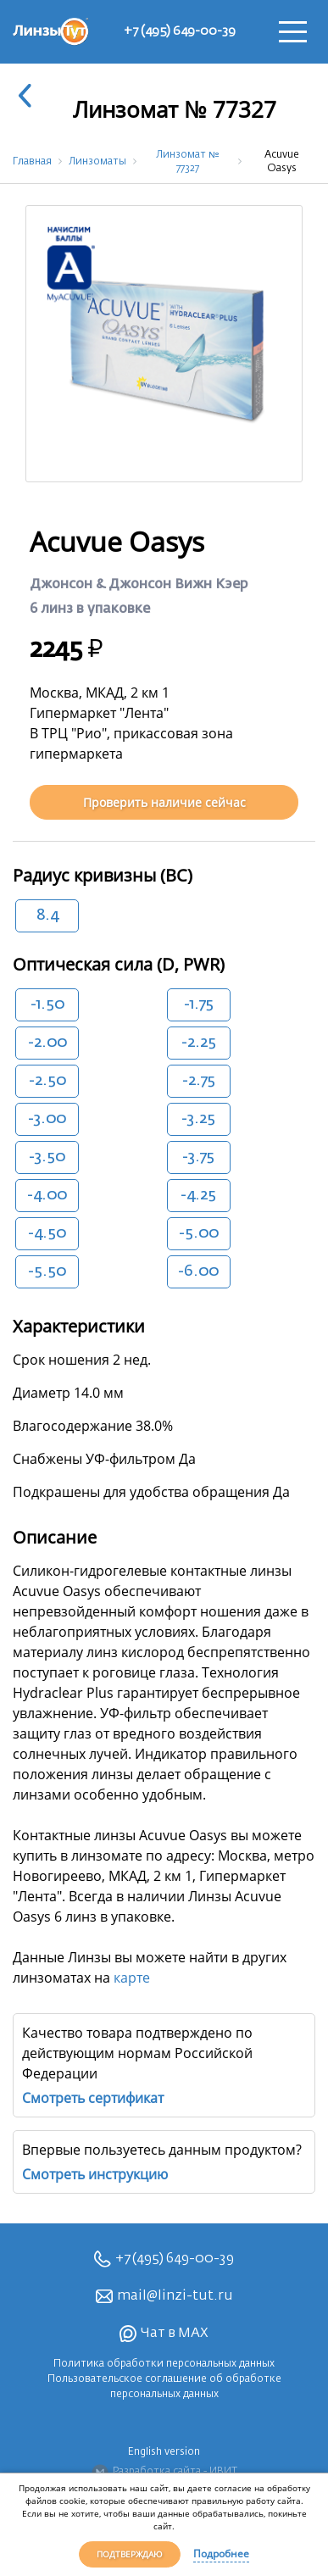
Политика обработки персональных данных (164, 2364)
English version (164, 2452)
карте (132, 1977)
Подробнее (221, 2553)
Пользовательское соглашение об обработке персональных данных (164, 2387)
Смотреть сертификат (93, 2098)
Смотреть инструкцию (95, 2174)
